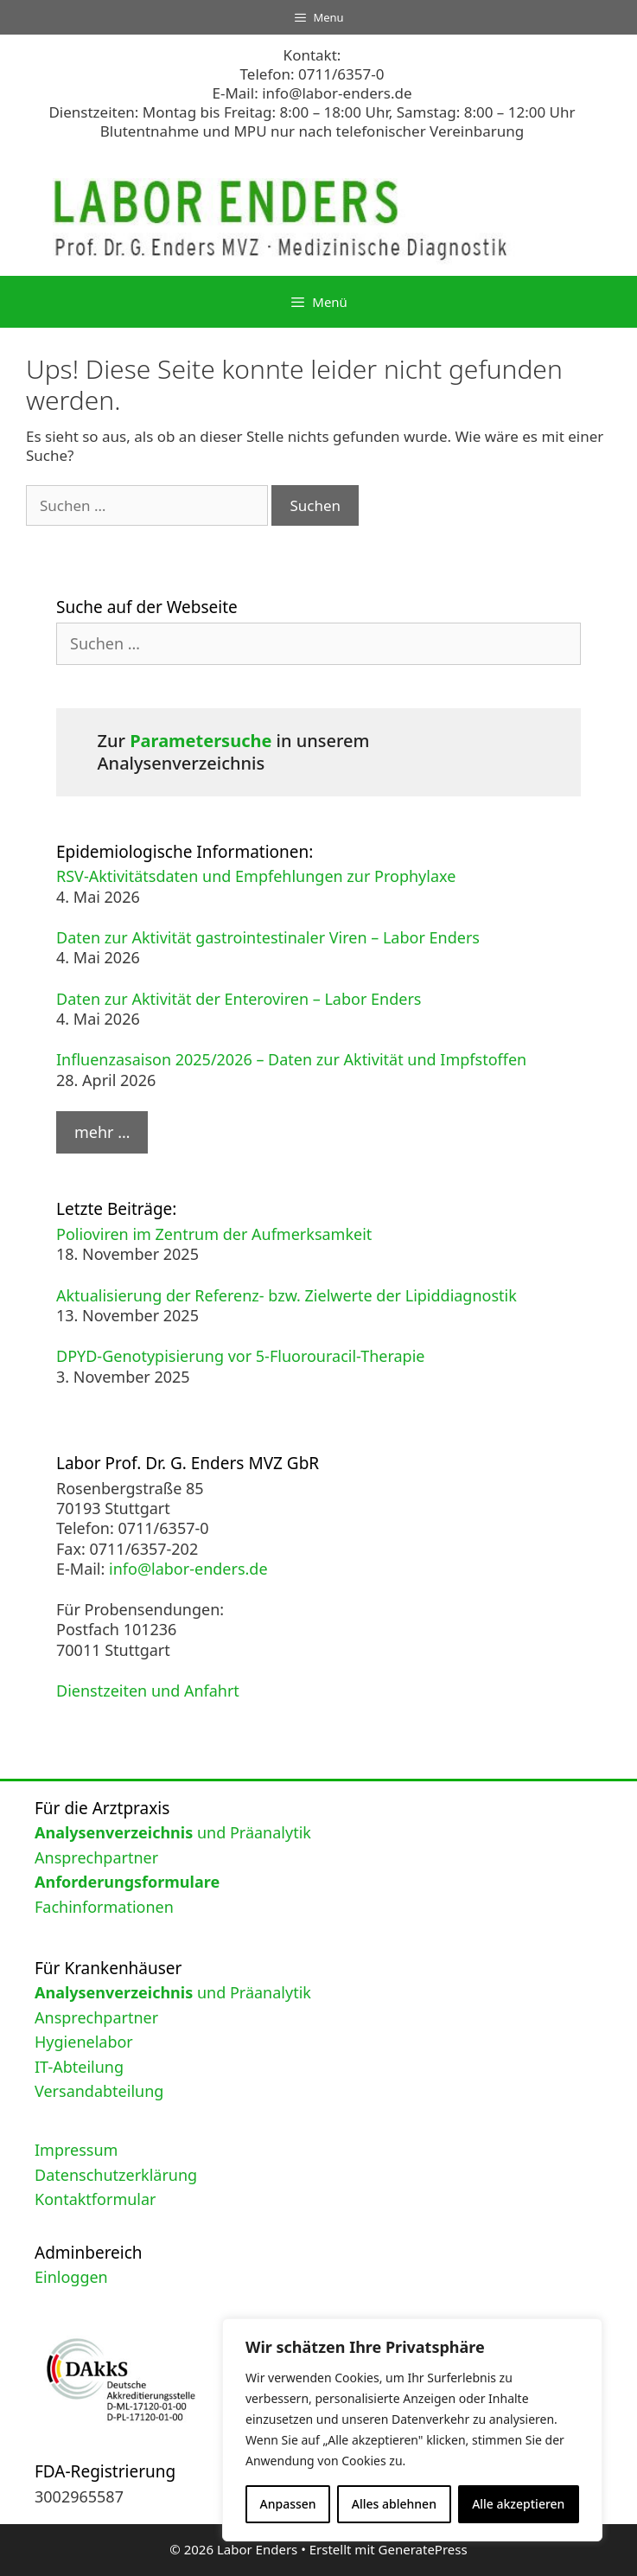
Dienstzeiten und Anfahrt (147, 1690)
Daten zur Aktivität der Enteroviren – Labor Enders (238, 998)
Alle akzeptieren (518, 2504)
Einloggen (71, 2276)
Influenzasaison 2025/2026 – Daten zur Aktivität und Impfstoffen (291, 1059)
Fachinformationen (104, 1906)
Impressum (76, 2149)
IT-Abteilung (79, 2066)
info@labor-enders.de (336, 93)
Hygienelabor (84, 2041)
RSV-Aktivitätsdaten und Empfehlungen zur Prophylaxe (255, 876)
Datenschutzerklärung (116, 2174)
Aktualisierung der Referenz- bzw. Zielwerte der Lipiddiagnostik (286, 1295)
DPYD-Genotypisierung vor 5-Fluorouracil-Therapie (240, 1356)
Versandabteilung (99, 2091)
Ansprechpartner (96, 1857)
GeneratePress (423, 2549)
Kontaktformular (95, 2199)
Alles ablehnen (394, 2504)
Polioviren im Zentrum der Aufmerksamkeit (214, 1234)
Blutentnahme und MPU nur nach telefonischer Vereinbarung (312, 131)
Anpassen (288, 2504)
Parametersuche (200, 740)
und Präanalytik (173, 1832)
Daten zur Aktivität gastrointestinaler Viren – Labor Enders (268, 937)
